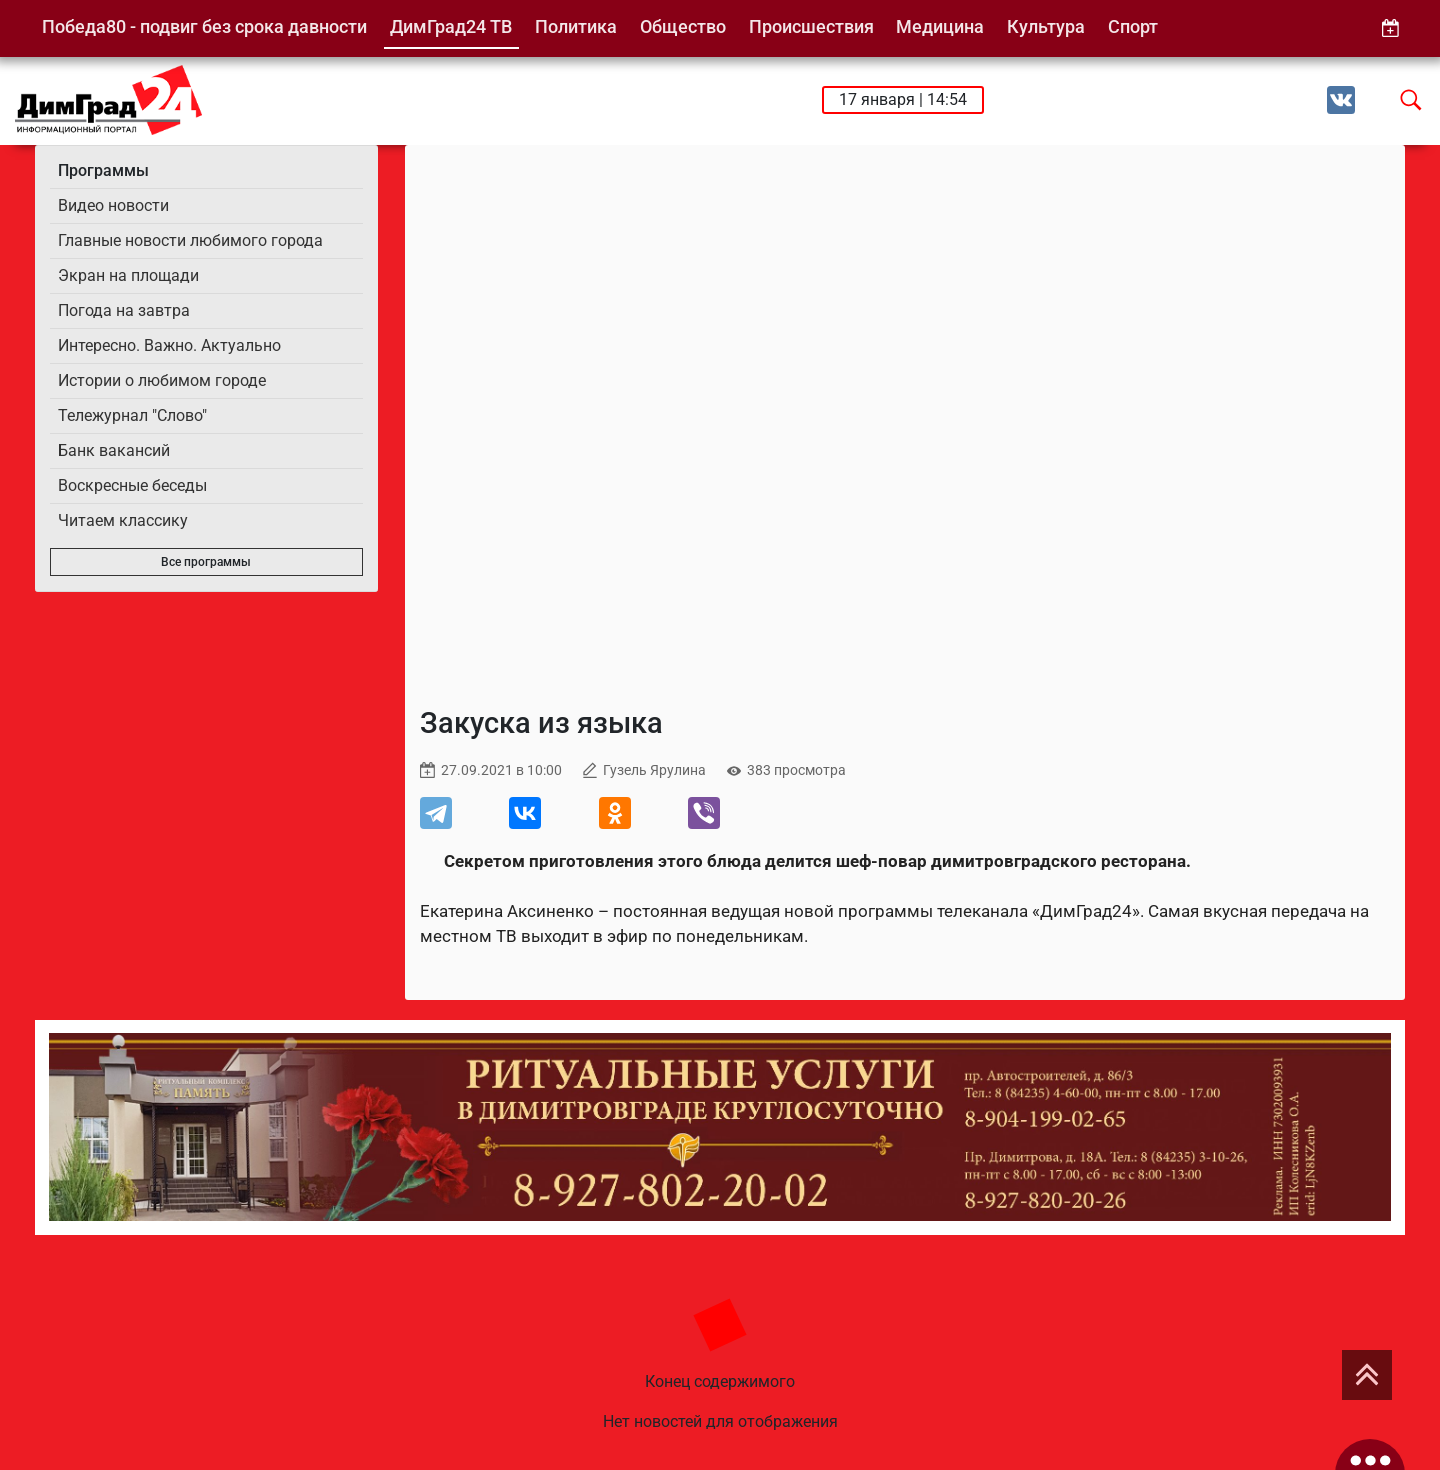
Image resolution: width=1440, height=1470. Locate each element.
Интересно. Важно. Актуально (169, 345)
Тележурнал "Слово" (132, 415)
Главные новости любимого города (190, 240)
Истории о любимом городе (162, 380)
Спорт (1133, 26)
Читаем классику (123, 520)
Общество (683, 26)
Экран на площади (128, 275)
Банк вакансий (114, 450)
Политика (576, 26)
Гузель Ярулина (654, 770)
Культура (1046, 26)
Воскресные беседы (132, 485)
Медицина (940, 26)
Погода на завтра (124, 310)
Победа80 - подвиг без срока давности (204, 26)
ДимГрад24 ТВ (451, 26)
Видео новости (113, 205)
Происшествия (811, 26)
